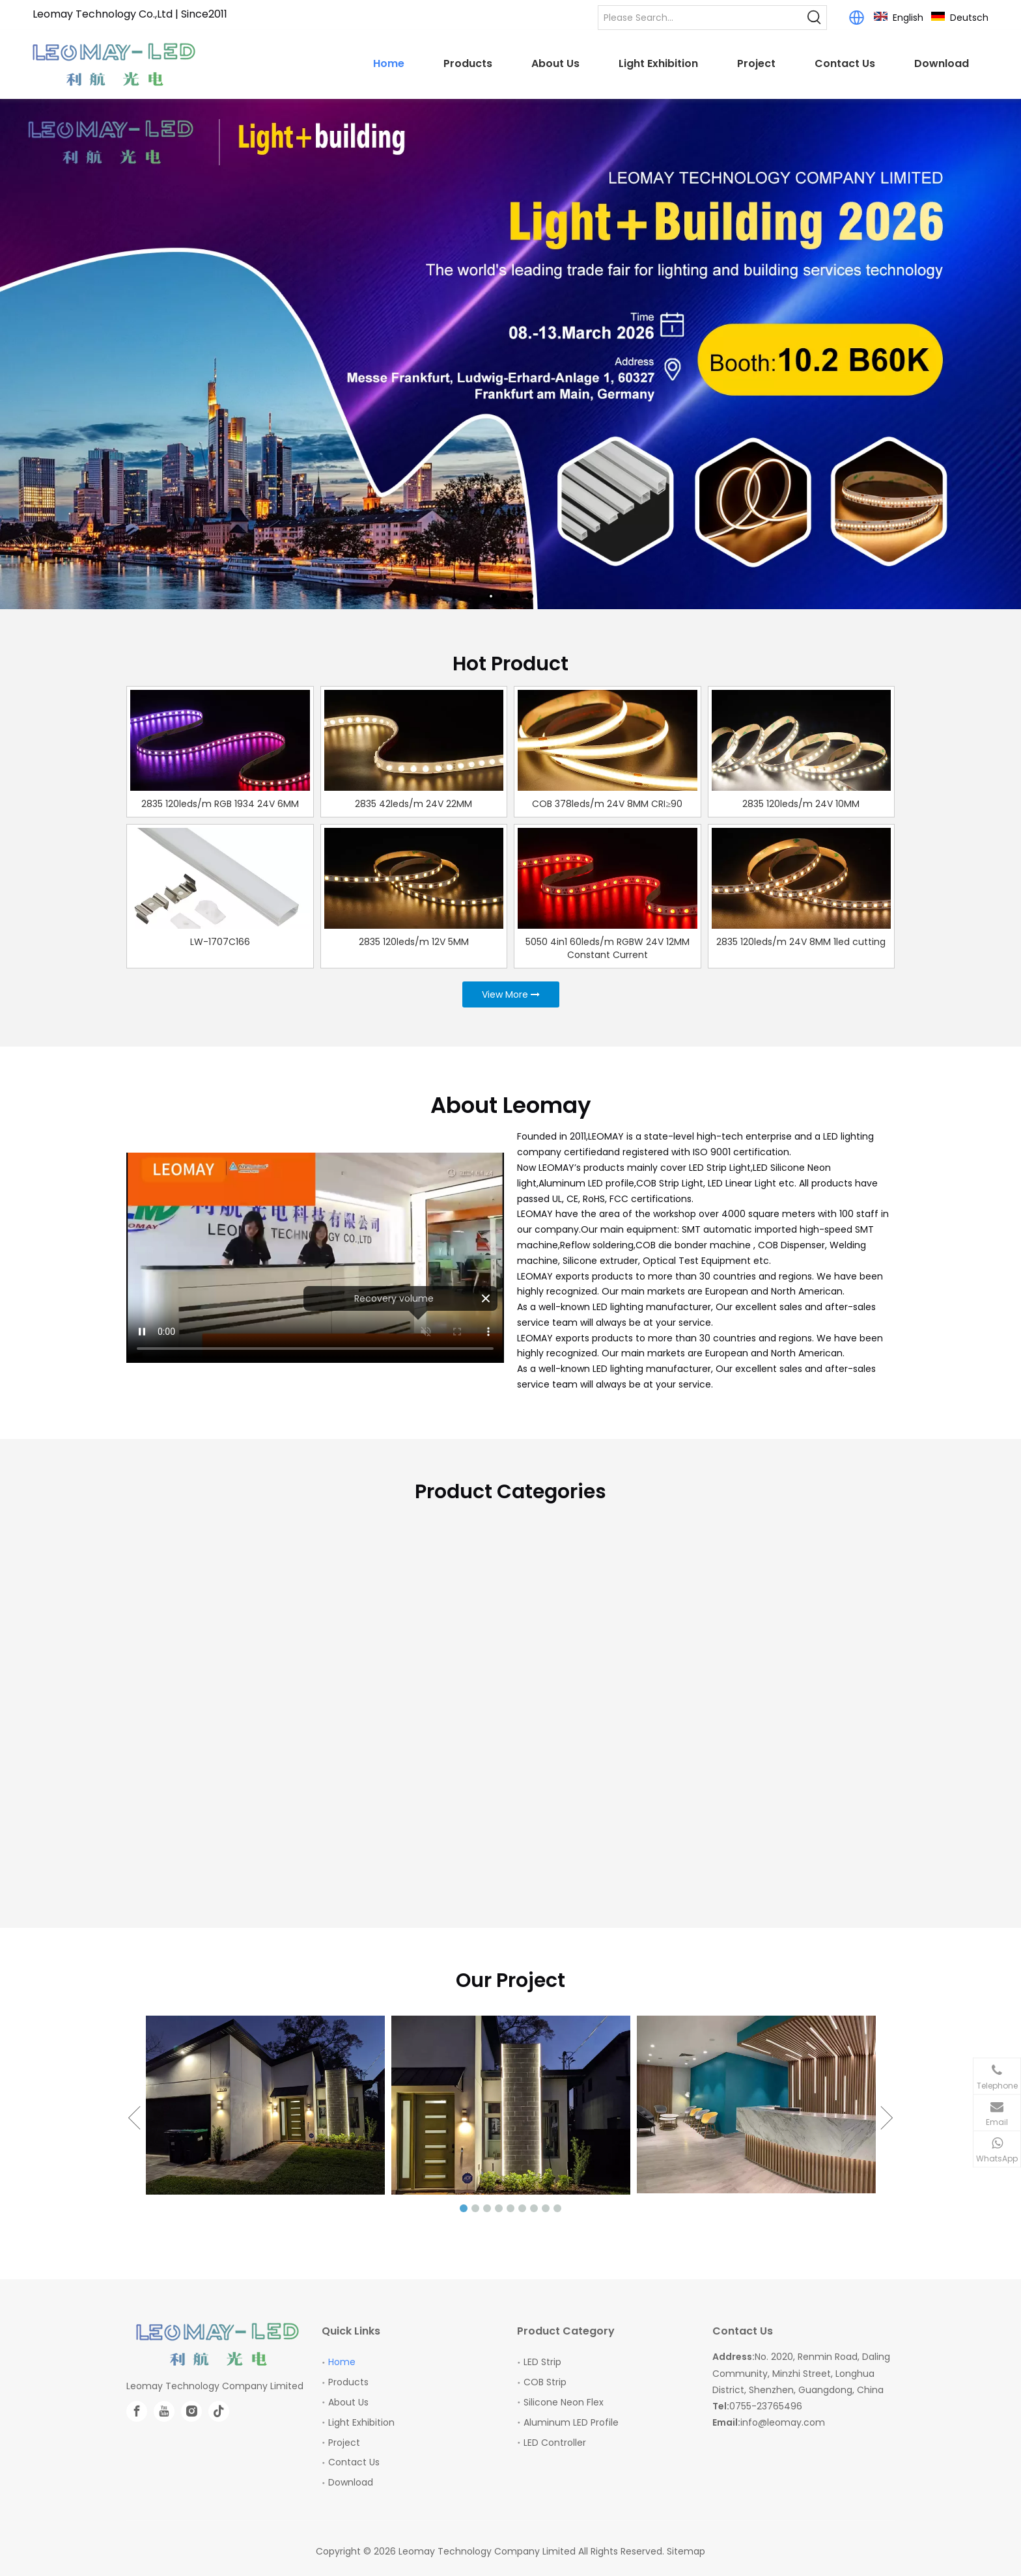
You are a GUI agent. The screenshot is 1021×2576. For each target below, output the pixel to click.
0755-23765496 (765, 2406)
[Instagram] (191, 2411)
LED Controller (555, 2442)
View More (511, 994)
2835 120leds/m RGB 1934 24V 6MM (220, 803)
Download (350, 2482)
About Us (348, 2402)
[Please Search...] (700, 17)
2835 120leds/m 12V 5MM (414, 941)
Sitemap (686, 2551)
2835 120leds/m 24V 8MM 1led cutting (801, 941)
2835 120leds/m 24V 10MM (801, 803)
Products (348, 2382)
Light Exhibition (361, 2422)
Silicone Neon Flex (564, 2402)
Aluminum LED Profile (571, 2422)
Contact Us (354, 2462)
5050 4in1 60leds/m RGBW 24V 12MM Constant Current (607, 948)
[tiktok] (218, 2411)
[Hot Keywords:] (814, 17)
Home (342, 2361)
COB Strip (545, 2382)
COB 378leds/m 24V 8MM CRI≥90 (607, 803)
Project (344, 2442)
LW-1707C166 (220, 941)
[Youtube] (164, 2411)
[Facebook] (136, 2411)
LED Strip (542, 2361)
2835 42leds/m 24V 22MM (413, 803)
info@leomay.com (782, 2422)
